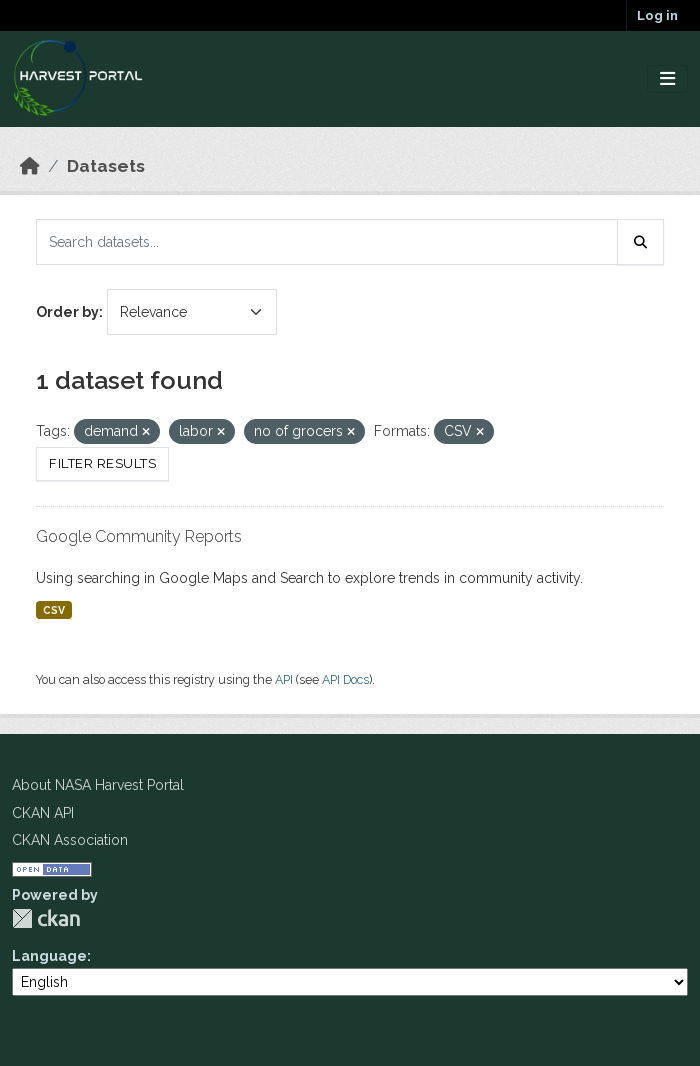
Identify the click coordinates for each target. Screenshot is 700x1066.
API (284, 679)
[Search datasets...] (327, 242)
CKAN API (43, 813)
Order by (67, 312)
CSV (54, 610)
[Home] (30, 166)
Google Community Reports (139, 536)
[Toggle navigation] (667, 79)
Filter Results (102, 463)
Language (49, 956)
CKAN (46, 918)
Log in (657, 15)
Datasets (106, 166)
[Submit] (641, 242)
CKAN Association (70, 840)
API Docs (345, 679)
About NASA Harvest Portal (98, 785)
